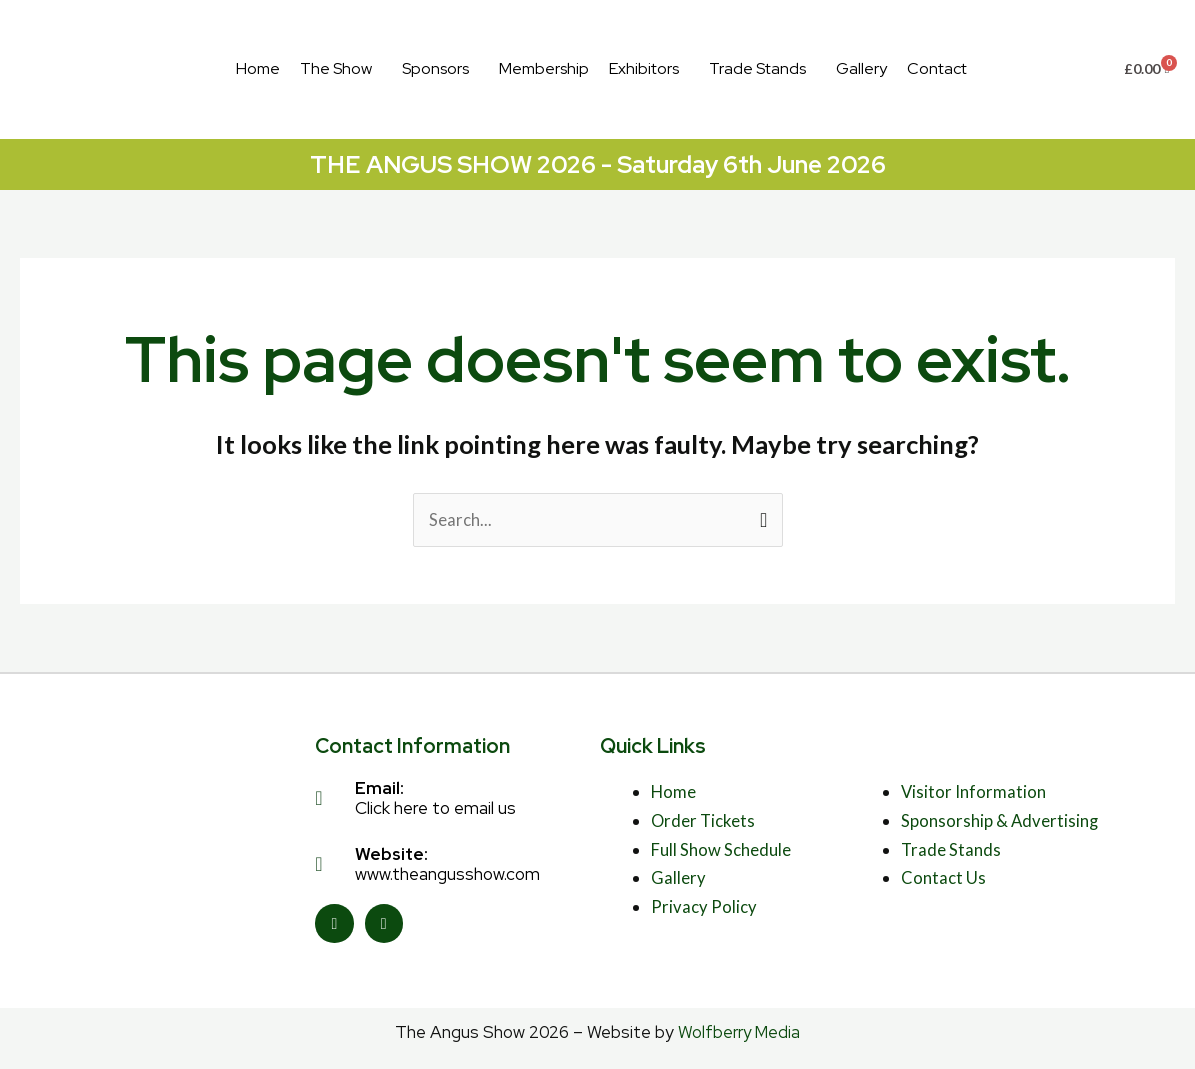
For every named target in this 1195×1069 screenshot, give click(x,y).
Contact (937, 68)
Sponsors (435, 68)
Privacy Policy (704, 907)
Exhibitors (644, 68)
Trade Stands (757, 68)
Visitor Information (974, 791)
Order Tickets (704, 820)
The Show (336, 68)
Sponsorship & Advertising (1000, 820)
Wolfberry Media (739, 1032)
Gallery (861, 68)
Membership (544, 68)
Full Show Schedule (720, 849)
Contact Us (943, 878)
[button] (341, 69)
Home (258, 68)
